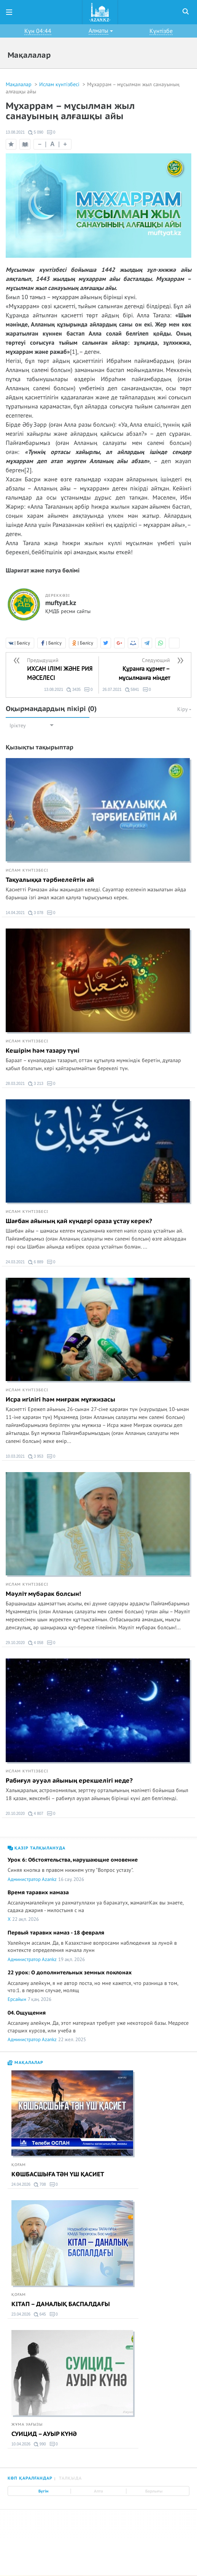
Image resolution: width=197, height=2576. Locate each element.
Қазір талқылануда (36, 1848)
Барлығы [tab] (153, 2491)
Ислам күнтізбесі (60, 84)
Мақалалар (19, 84)
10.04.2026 (20, 2444)
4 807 (35, 1813)
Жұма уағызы (27, 2424)
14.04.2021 (15, 913)
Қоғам (18, 2165)
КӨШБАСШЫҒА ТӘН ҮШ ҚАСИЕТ (57, 2174)
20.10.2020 (15, 1813)
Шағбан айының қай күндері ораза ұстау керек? (79, 1221)
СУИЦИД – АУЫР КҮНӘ (44, 2434)
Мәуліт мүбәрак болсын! (43, 1594)
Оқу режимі (26, 146)
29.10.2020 (15, 1643)
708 (40, 2184)
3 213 (35, 1083)
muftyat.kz (60, 603)
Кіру (184, 709)
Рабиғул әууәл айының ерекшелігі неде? (69, 1780)
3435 (74, 689)
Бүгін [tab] (43, 2491)
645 (40, 2314)
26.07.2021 (112, 689)
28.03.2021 (15, 1083)
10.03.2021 (15, 1456)
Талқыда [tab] (70, 2478)
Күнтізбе (161, 31)
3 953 (35, 1456)
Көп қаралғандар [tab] (30, 2478)
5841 (132, 689)
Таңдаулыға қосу (11, 144)
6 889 (35, 1262)
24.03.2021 (15, 1262)
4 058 (35, 1643)
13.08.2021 (15, 132)
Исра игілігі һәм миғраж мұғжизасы (60, 1399)
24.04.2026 (20, 2184)
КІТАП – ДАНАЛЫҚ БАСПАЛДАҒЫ (60, 2304)
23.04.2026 (20, 2314)
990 (40, 2444)
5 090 (35, 132)
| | (52, 144)
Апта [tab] (98, 2491)
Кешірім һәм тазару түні (42, 1050)
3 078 (35, 913)
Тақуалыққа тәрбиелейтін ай (50, 880)
